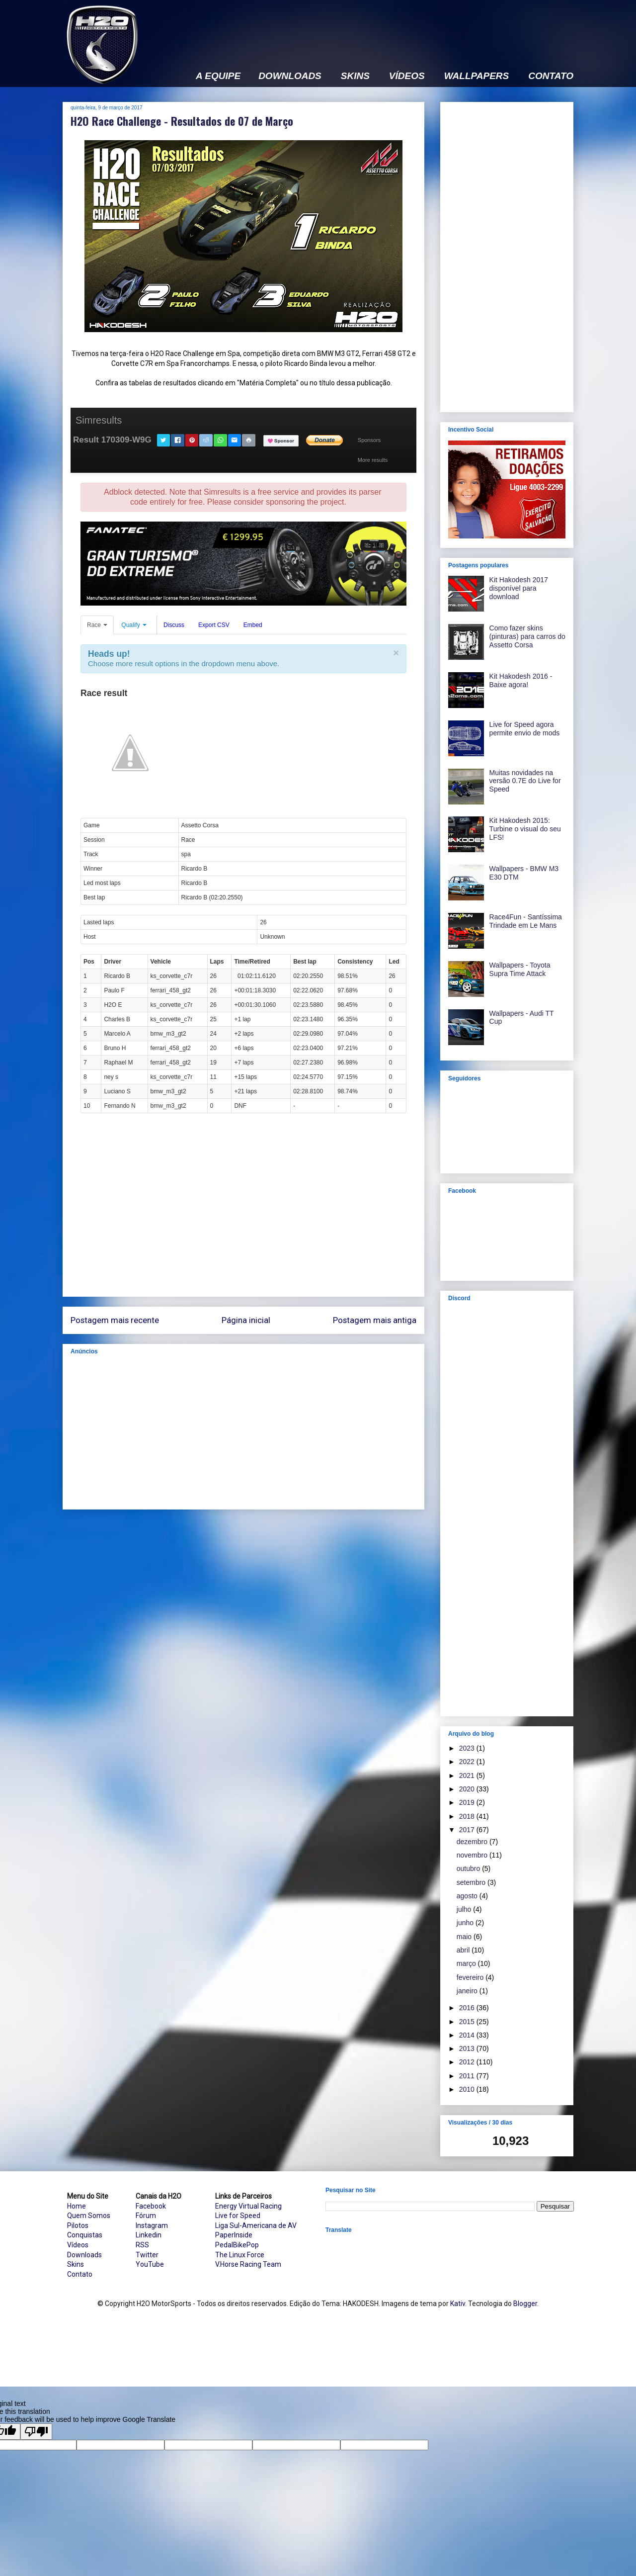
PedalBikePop (237, 2245)
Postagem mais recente (115, 1320)
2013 (468, 2048)
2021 (468, 1775)
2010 (468, 2089)
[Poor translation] (36, 2431)
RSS (142, 2245)
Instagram (152, 2225)
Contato (79, 2274)
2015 (468, 2022)
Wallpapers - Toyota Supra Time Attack (520, 969)
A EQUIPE (218, 76)
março (467, 1963)
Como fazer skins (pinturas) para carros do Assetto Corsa (527, 636)
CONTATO (550, 76)
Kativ (457, 2304)
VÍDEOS (407, 76)
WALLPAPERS (476, 76)
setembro (472, 1882)
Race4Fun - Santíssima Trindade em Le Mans (525, 921)
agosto (468, 1896)
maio (465, 1937)
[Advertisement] (392, 28)
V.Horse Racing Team (248, 2264)
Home (76, 2206)
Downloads (84, 2255)
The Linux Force (239, 2255)
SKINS (355, 76)
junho (466, 1923)
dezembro (473, 1842)
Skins (75, 2264)
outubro (469, 1868)
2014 (468, 2035)
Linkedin (148, 2235)
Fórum (146, 2216)
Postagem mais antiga (374, 1320)
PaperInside (233, 2235)
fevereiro (471, 1977)
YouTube (150, 2264)
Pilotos (77, 2225)
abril (464, 1950)
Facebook (151, 2206)
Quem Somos (88, 2216)
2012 (468, 2062)
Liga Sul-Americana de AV (256, 2225)
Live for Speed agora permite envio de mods (524, 728)
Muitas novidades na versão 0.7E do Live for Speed (525, 781)
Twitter (147, 2255)
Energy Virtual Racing (248, 2206)
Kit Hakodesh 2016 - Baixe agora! (521, 680)
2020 (468, 1789)
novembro (473, 1855)
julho (465, 1909)
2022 (468, 1762)
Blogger (525, 2304)
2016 (468, 2008)
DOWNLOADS (289, 76)
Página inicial (246, 1320)
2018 (468, 1816)
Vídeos (77, 2245)
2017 (468, 1830)
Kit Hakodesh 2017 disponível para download (518, 588)
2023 (468, 1748)
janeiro (468, 1991)
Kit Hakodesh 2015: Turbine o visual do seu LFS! (525, 828)
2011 (468, 2076)
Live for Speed (237, 2216)
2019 (468, 1802)
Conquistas (84, 2235)
